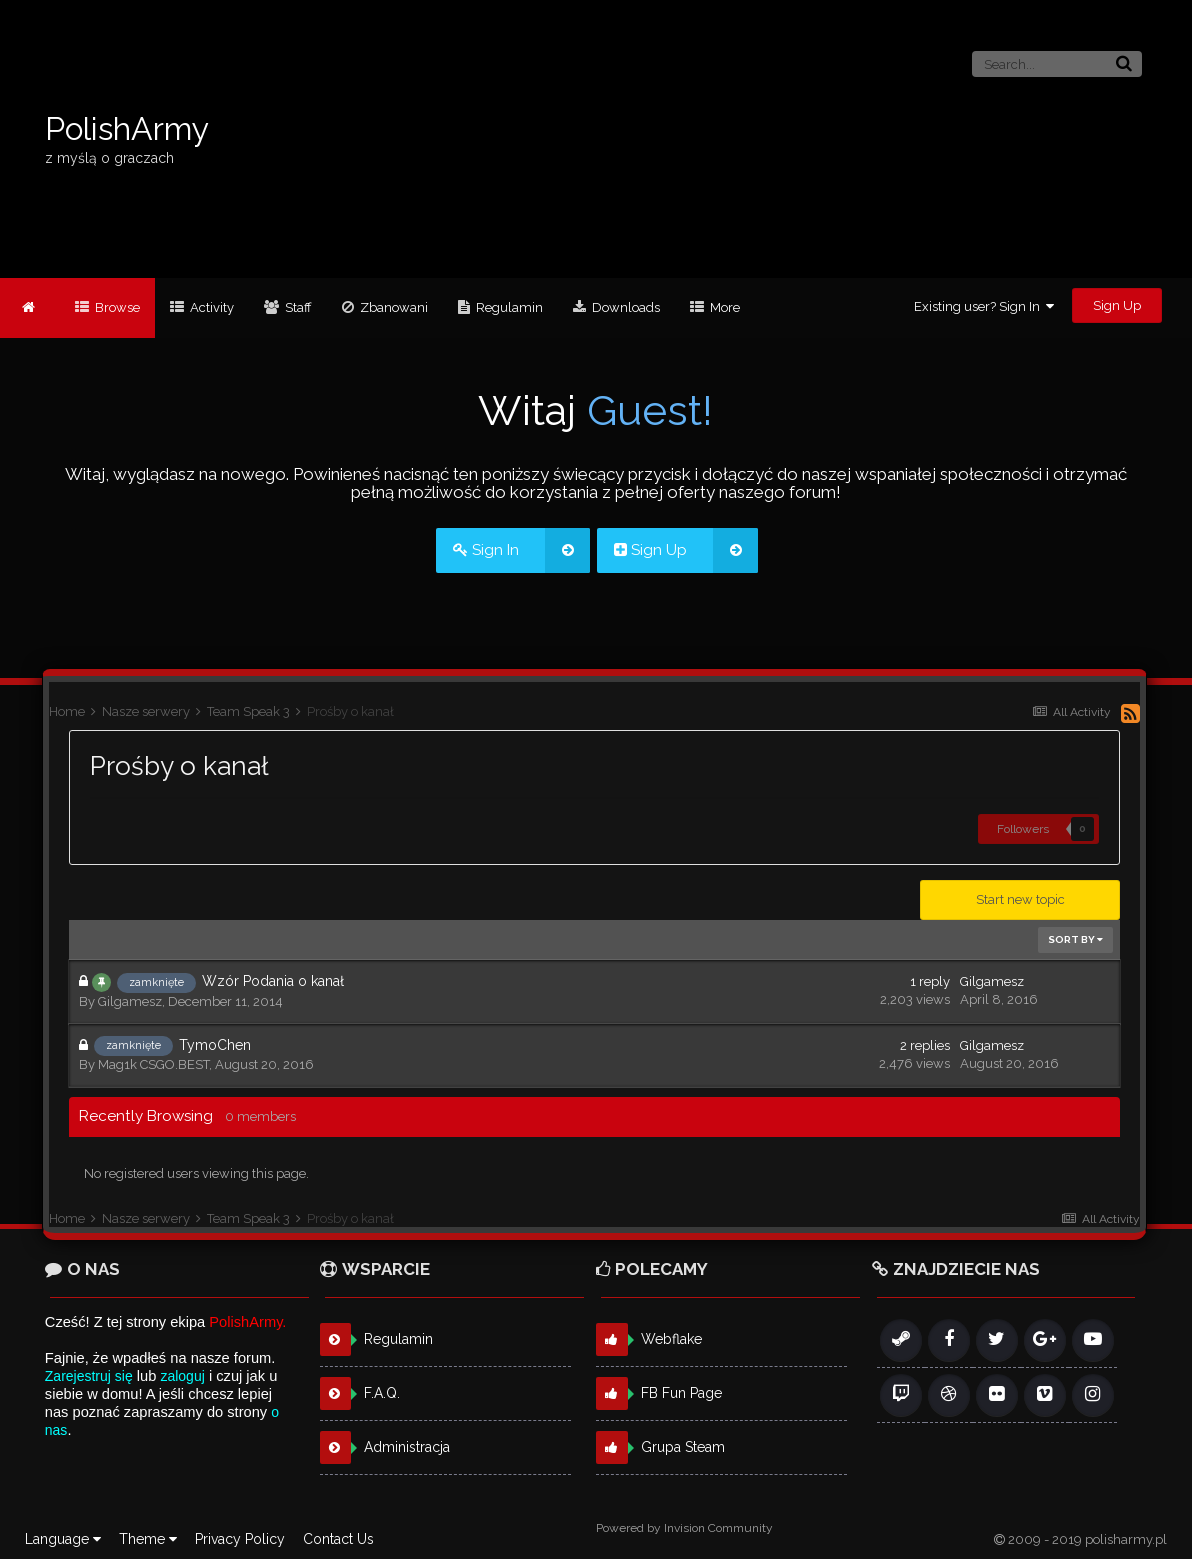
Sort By (1075, 939)
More (723, 307)
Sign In (521, 550)
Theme (148, 1539)
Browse (116, 307)
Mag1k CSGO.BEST (153, 1064)
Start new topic (1020, 899)
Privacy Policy (240, 1539)
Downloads (624, 307)
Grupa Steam (683, 1447)
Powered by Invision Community (684, 1528)
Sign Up (1117, 305)
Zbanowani (392, 307)
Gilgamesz (130, 1001)
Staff (297, 307)
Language (63, 1539)
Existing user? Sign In (984, 306)
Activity (210, 307)
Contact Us (338, 1539)
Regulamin (508, 307)
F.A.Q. (382, 1393)
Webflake (671, 1339)
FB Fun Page (681, 1393)
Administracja (407, 1447)
